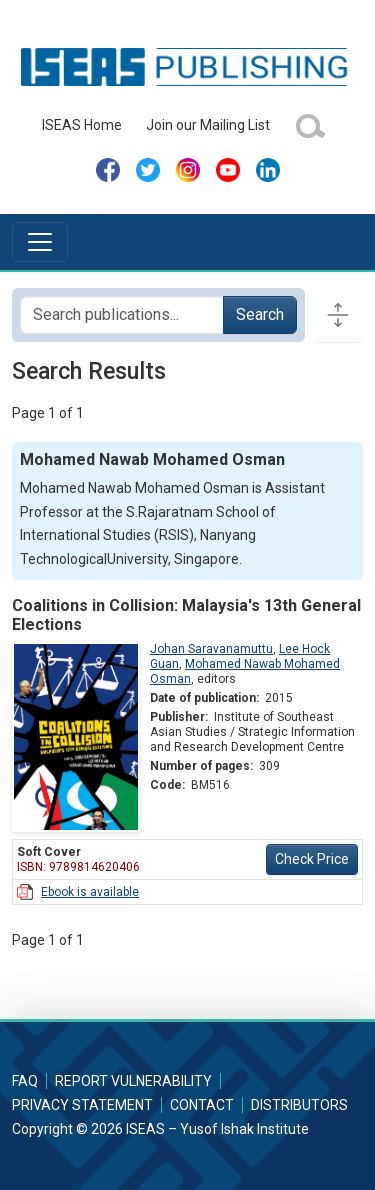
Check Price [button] (312, 859)
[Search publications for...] (122, 315)
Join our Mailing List (208, 125)
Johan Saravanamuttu (211, 649)
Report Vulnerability (133, 1081)
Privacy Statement (82, 1105)
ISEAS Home (82, 125)
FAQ (25, 1081)
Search (260, 314)
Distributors (299, 1105)
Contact (202, 1105)
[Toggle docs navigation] (338, 315)
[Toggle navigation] (40, 242)
